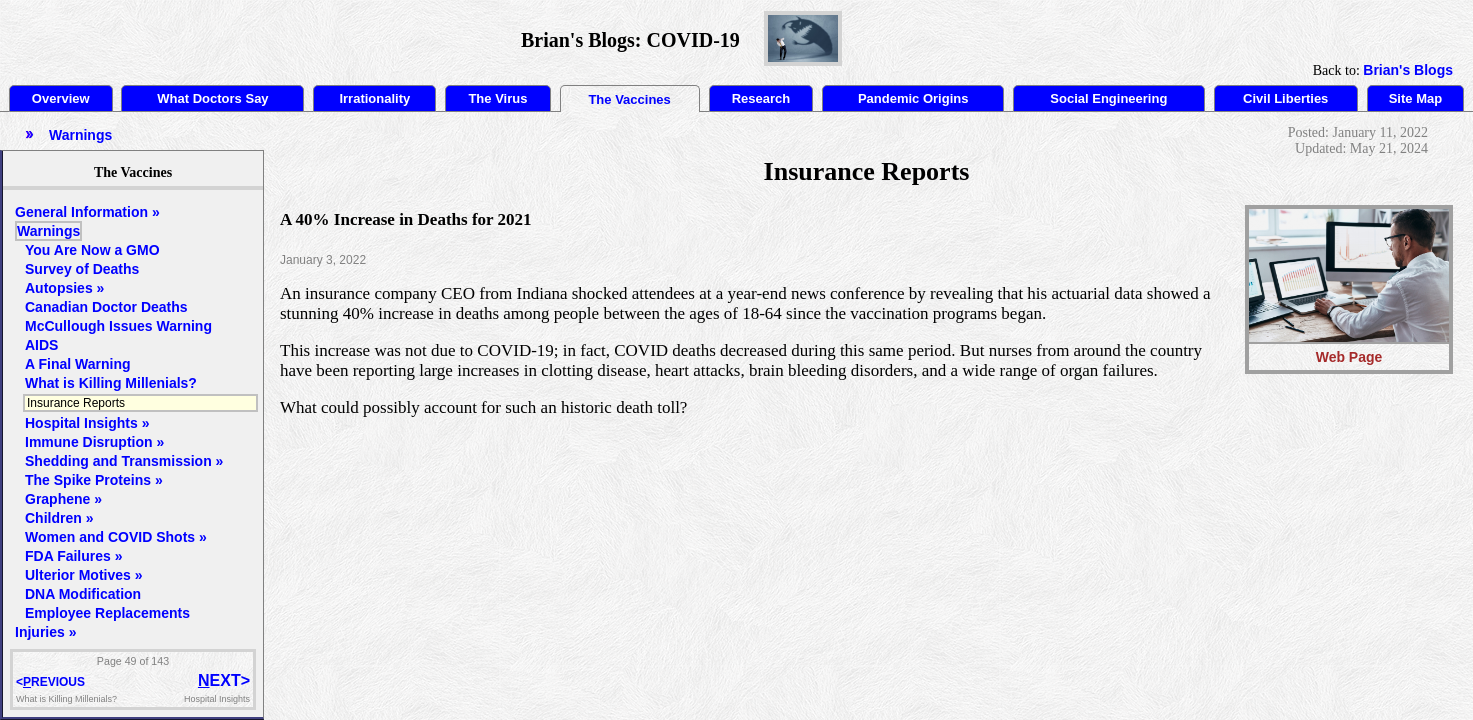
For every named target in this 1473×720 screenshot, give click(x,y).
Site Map (1415, 98)
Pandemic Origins (913, 98)
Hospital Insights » (87, 423)
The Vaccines (629, 99)
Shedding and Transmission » (124, 461)
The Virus (497, 98)
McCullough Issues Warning (118, 326)
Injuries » (45, 632)
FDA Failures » (74, 556)
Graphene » (63, 499)
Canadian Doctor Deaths (106, 307)
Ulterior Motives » (83, 575)
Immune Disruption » (94, 442)
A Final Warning (78, 364)
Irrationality (374, 98)
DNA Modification (83, 594)
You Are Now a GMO (92, 250)
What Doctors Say (212, 98)
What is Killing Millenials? (111, 383)
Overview (61, 98)
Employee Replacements (107, 613)
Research (761, 98)
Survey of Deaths (82, 269)
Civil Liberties (1285, 98)
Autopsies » (64, 288)
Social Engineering (1108, 98)
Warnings (48, 231)
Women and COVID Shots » (116, 537)
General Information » (87, 212)
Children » (59, 518)
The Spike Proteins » (94, 480)
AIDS (41, 345)
